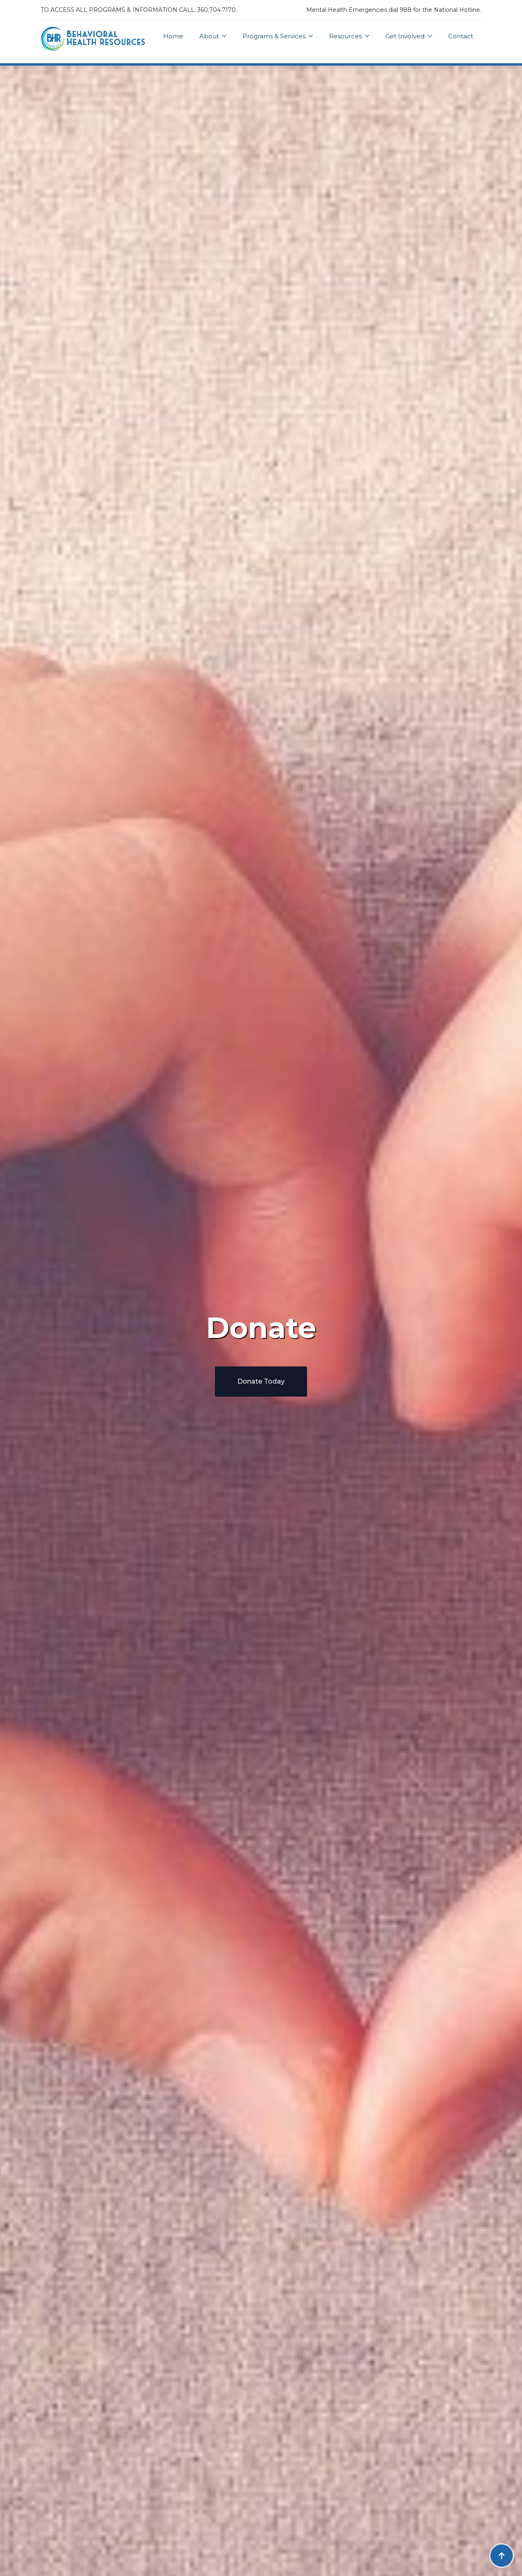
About (209, 36)
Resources (345, 36)
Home (173, 36)
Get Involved (405, 36)
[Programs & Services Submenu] (313, 36)
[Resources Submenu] (369, 36)
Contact (460, 36)
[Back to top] (501, 2555)
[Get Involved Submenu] (432, 36)
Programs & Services (274, 36)
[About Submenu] (226, 36)
